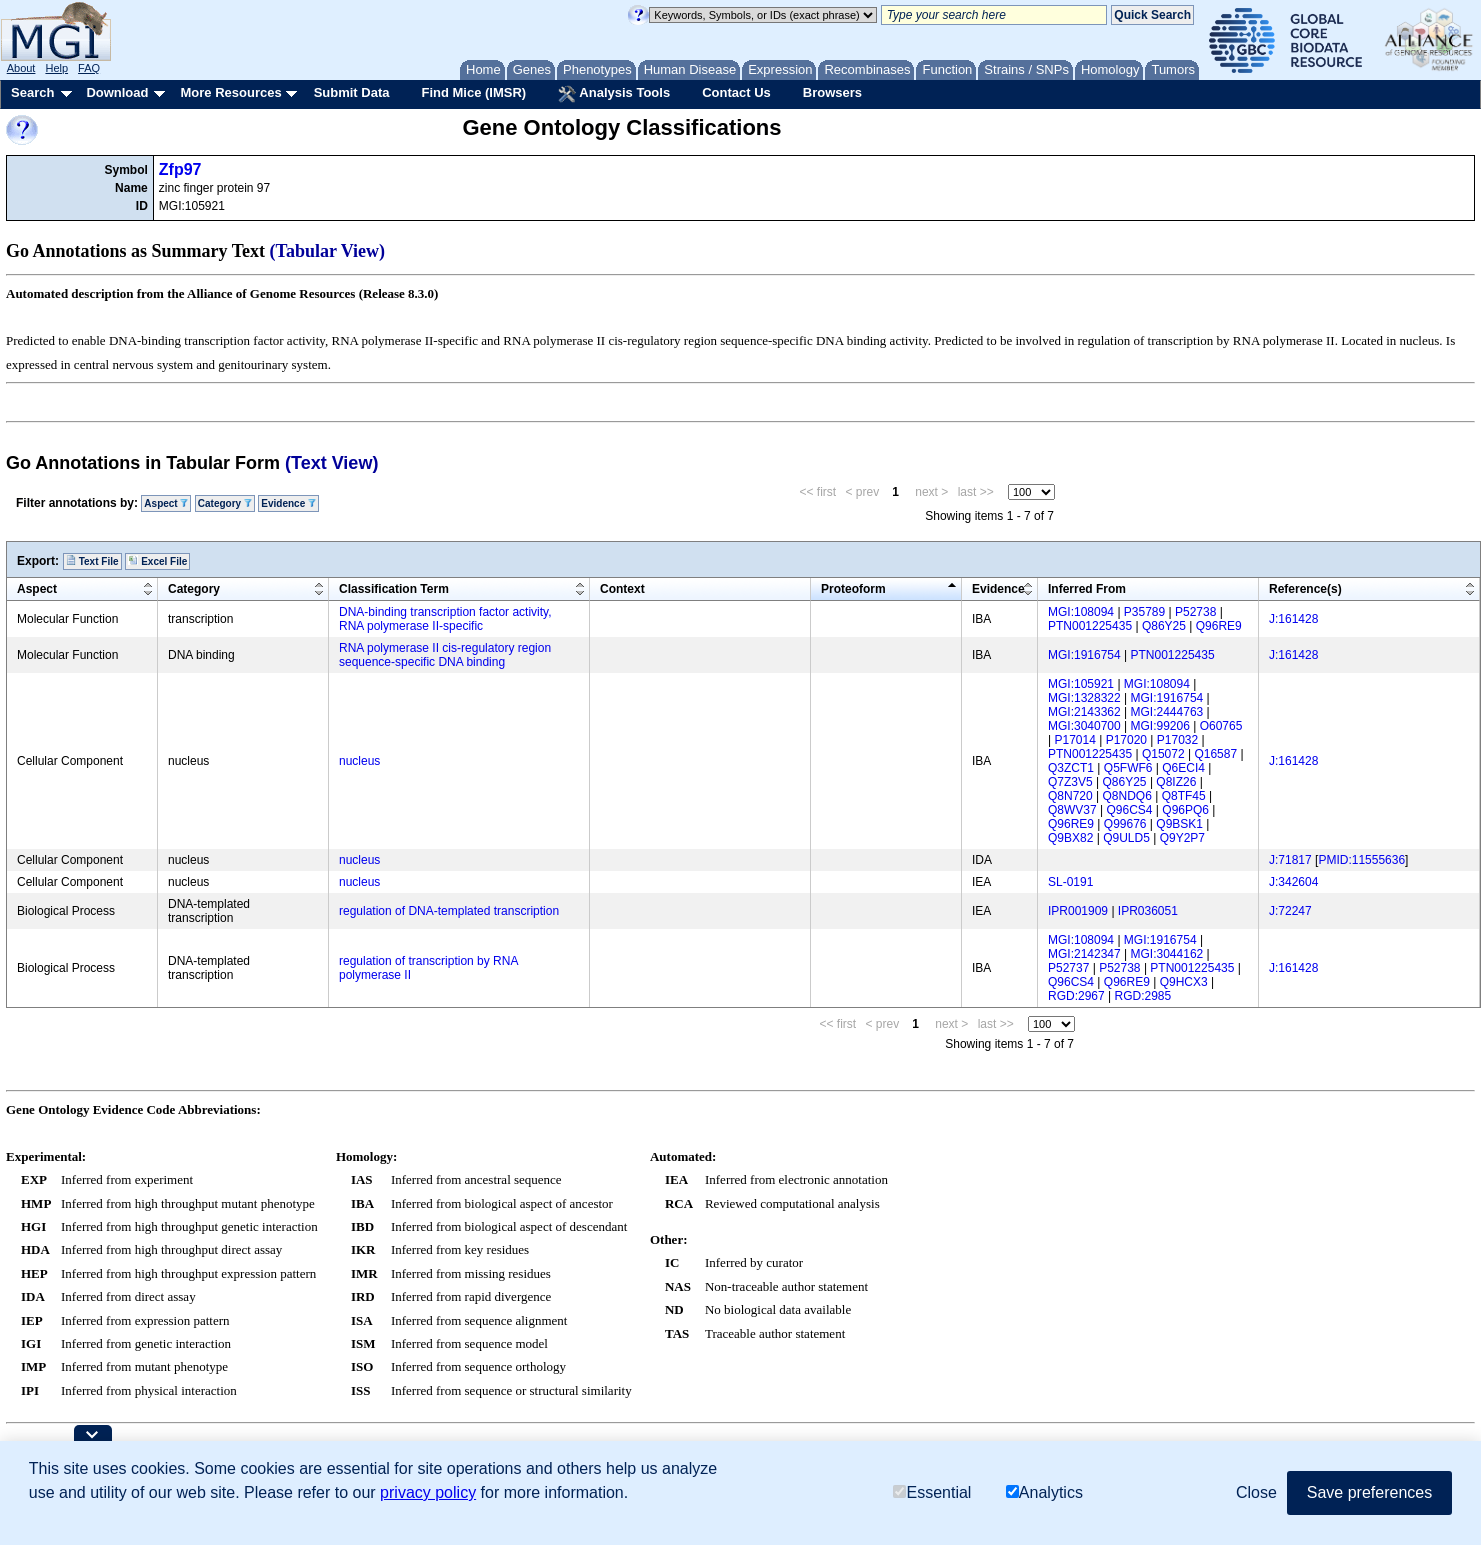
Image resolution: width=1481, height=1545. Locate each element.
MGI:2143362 (1084, 712)
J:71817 (1290, 860)
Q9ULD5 (1126, 838)
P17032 (1177, 740)
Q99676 (1125, 824)
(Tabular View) (328, 251)
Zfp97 (180, 169)
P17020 (1126, 740)
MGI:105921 (1081, 684)
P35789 (1144, 612)
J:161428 (1293, 619)
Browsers (832, 92)
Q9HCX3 (1184, 982)
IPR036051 (1148, 911)
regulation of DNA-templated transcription (449, 911)
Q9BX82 (1070, 838)
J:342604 (1293, 882)
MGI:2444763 (1167, 712)
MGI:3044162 (1167, 954)
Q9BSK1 (1179, 824)
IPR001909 (1078, 911)
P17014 (1074, 740)
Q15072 (1163, 754)
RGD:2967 (1076, 996)
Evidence (288, 503)
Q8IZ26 (1176, 782)
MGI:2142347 (1084, 954)
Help (56, 68)
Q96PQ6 (1185, 810)
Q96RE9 (1219, 626)
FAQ (89, 68)
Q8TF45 (1184, 796)
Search (32, 92)
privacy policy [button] (428, 1492)
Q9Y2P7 (1182, 838)
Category (225, 503)
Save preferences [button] (1369, 1492)
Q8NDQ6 (1127, 796)
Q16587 (1215, 754)
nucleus (359, 761)
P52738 (1195, 612)
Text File (92, 561)
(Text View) (331, 463)
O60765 (1221, 726)
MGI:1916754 (1084, 655)
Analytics (1044, 1492)
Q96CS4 (1129, 810)
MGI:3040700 (1084, 726)
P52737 (1068, 968)
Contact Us (736, 92)
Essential (932, 1492)
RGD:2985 (1143, 996)
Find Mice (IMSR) (473, 92)
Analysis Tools (614, 94)
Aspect (166, 503)
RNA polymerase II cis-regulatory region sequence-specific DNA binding (445, 655)
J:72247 (1290, 911)
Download (117, 92)
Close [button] (1256, 1492)
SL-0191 (1070, 882)
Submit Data (352, 92)
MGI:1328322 (1084, 698)
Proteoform (853, 589)
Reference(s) (1305, 589)
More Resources (230, 92)
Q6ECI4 (1183, 768)
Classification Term (394, 589)
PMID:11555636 (1361, 860)
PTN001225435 (1090, 626)
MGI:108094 (1081, 612)
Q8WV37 (1072, 810)
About (21, 68)
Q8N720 (1070, 796)
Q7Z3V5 (1070, 782)
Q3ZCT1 (1071, 768)
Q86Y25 (1164, 626)
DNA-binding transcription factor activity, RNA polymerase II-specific (445, 619)
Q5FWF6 (1128, 768)
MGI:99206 (1160, 726)
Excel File (157, 561)
